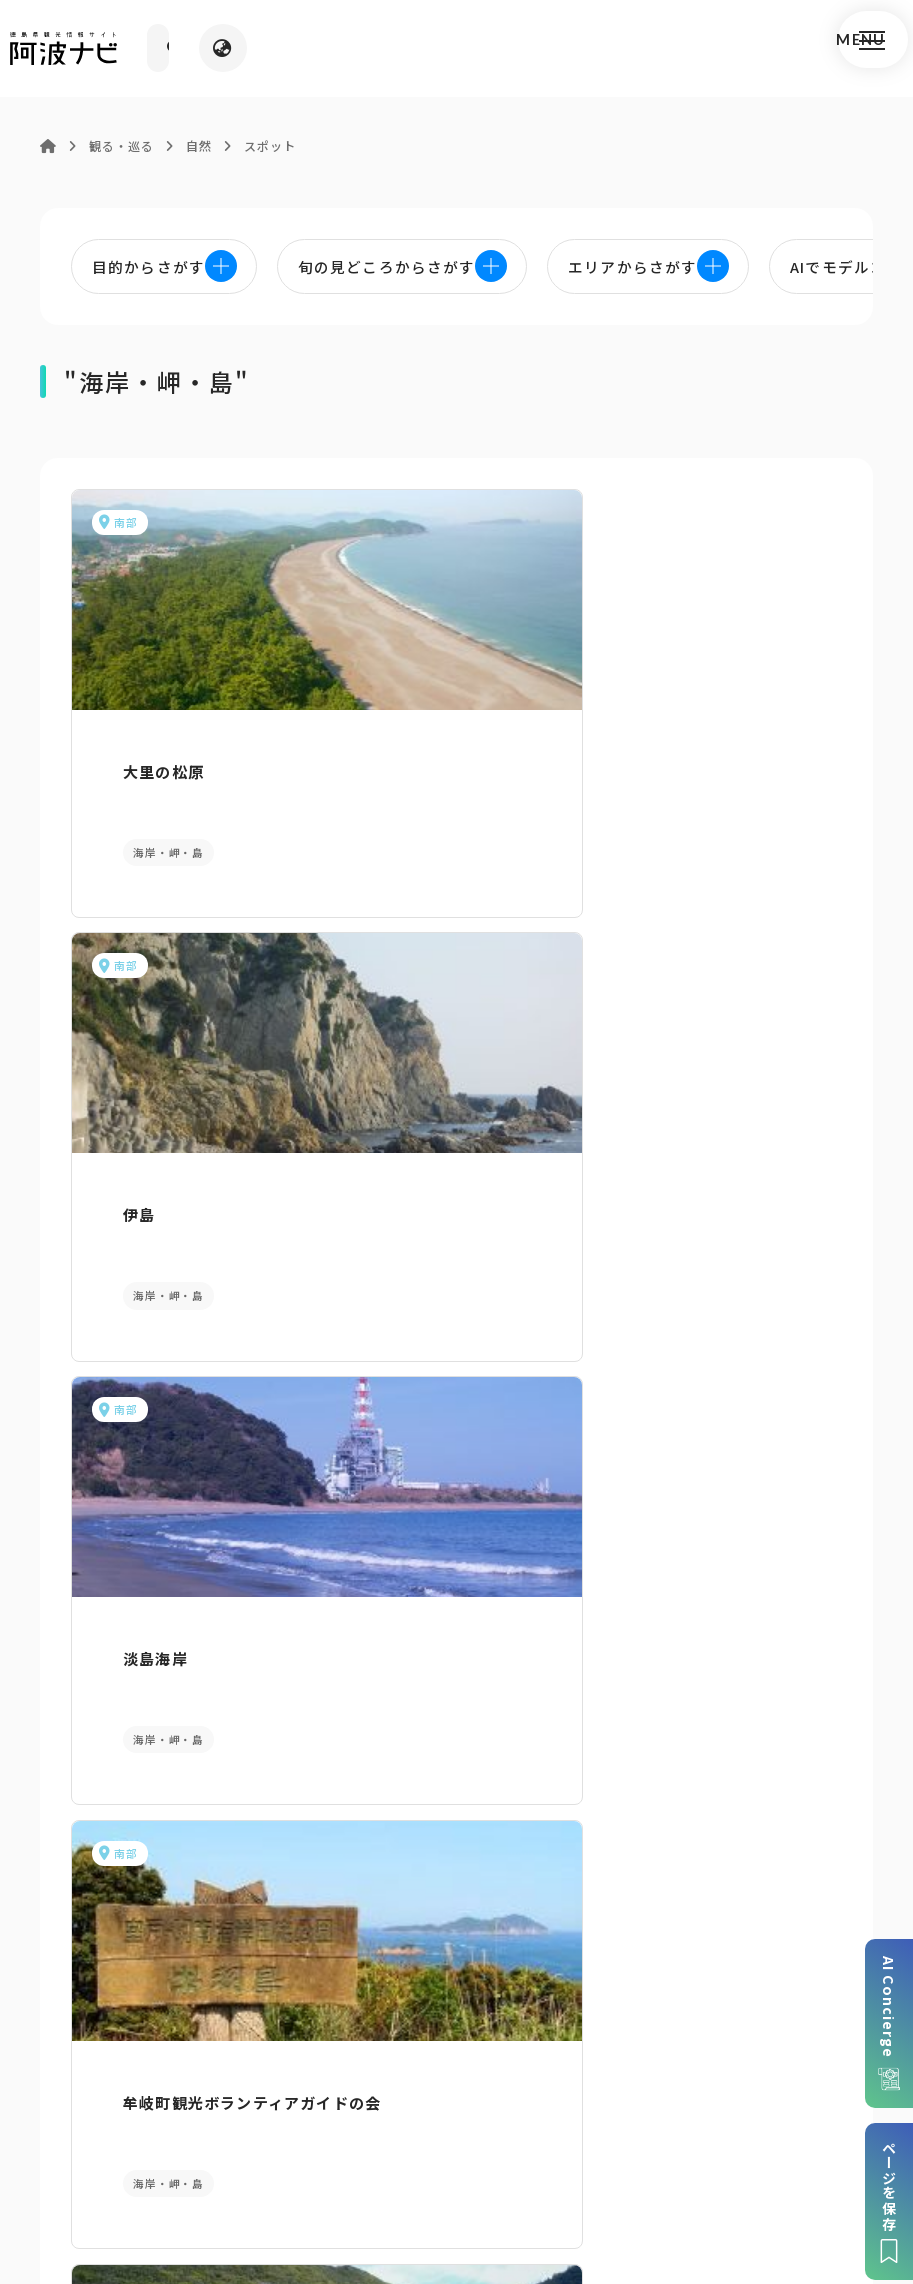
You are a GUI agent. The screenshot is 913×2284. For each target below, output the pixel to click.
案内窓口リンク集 (457, 1890)
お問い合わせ (677, 2148)
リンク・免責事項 (551, 2118)
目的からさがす (456, 1571)
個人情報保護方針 (411, 2118)
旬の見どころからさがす (761, 1571)
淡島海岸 (660, 750)
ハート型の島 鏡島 (701, 1127)
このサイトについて (153, 2118)
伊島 (378, 750)
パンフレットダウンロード (152, 1890)
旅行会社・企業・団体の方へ (730, 2118)
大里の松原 (136, 750)
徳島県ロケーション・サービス (441, 2148)
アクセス (760, 1890)
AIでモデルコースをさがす (152, 1571)
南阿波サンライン (427, 1127)
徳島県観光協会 (263, 2148)
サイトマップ (285, 2118)
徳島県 (589, 2148)
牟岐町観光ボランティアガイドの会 (184, 1138)
